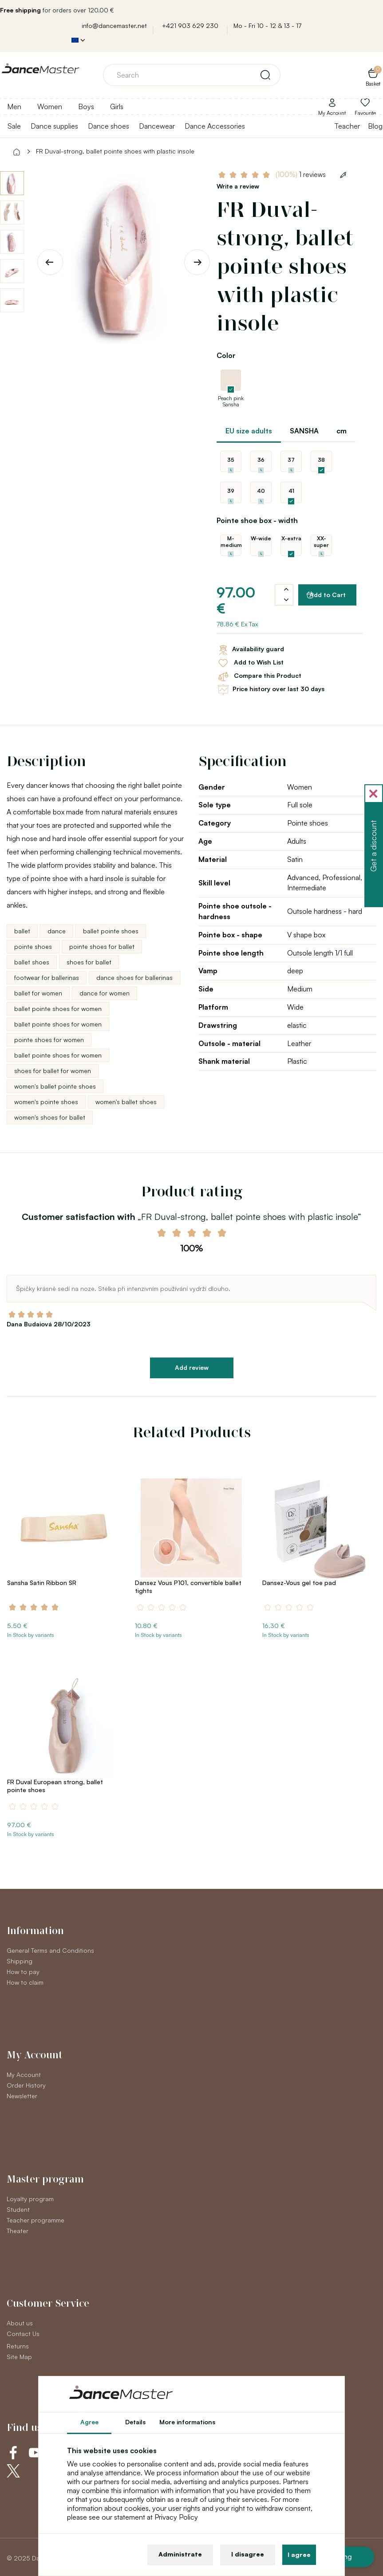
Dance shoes (108, 126)
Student (18, 2209)
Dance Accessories (215, 126)
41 (291, 491)
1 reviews (301, 174)
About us (20, 2323)
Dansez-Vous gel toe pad (299, 1582)
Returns (18, 2346)
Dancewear (157, 126)
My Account (24, 2074)
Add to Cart (326, 595)
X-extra (291, 538)
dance (56, 931)
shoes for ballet (89, 962)
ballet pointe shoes (110, 931)
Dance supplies (54, 126)
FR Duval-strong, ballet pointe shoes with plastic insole (115, 151)
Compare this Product (259, 676)
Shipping (19, 1961)
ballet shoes (31, 962)
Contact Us (23, 2333)
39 (230, 491)
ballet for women (38, 993)
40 (261, 491)
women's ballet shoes (126, 1101)
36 (261, 459)
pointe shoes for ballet (101, 946)
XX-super (321, 541)
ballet (22, 931)
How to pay (23, 1971)
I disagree (247, 2554)
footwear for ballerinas (46, 977)
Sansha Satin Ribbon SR (41, 1582)
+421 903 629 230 (190, 25)
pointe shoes (33, 946)
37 (291, 459)
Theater (17, 2230)
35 (230, 459)
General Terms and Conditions (50, 1950)
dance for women (104, 993)
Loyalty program (30, 2198)
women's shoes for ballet (49, 1117)
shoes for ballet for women (52, 1070)
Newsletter (22, 2096)
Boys (86, 106)
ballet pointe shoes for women (58, 1008)
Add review (192, 1367)
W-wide (261, 538)
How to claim (25, 1982)
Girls (116, 106)
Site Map (19, 2356)
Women (49, 106)
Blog (375, 126)
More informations (187, 2422)
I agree (299, 2554)
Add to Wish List (250, 663)
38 (321, 459)
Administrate (180, 2554)
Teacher (347, 126)
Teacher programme (35, 2220)
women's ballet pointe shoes (55, 1086)
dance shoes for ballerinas (134, 977)
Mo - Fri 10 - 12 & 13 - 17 (267, 25)
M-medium (231, 541)
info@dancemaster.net (114, 25)
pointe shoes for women (49, 1039)
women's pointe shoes (46, 1101)
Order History (26, 2085)
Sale (14, 126)
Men (14, 106)
